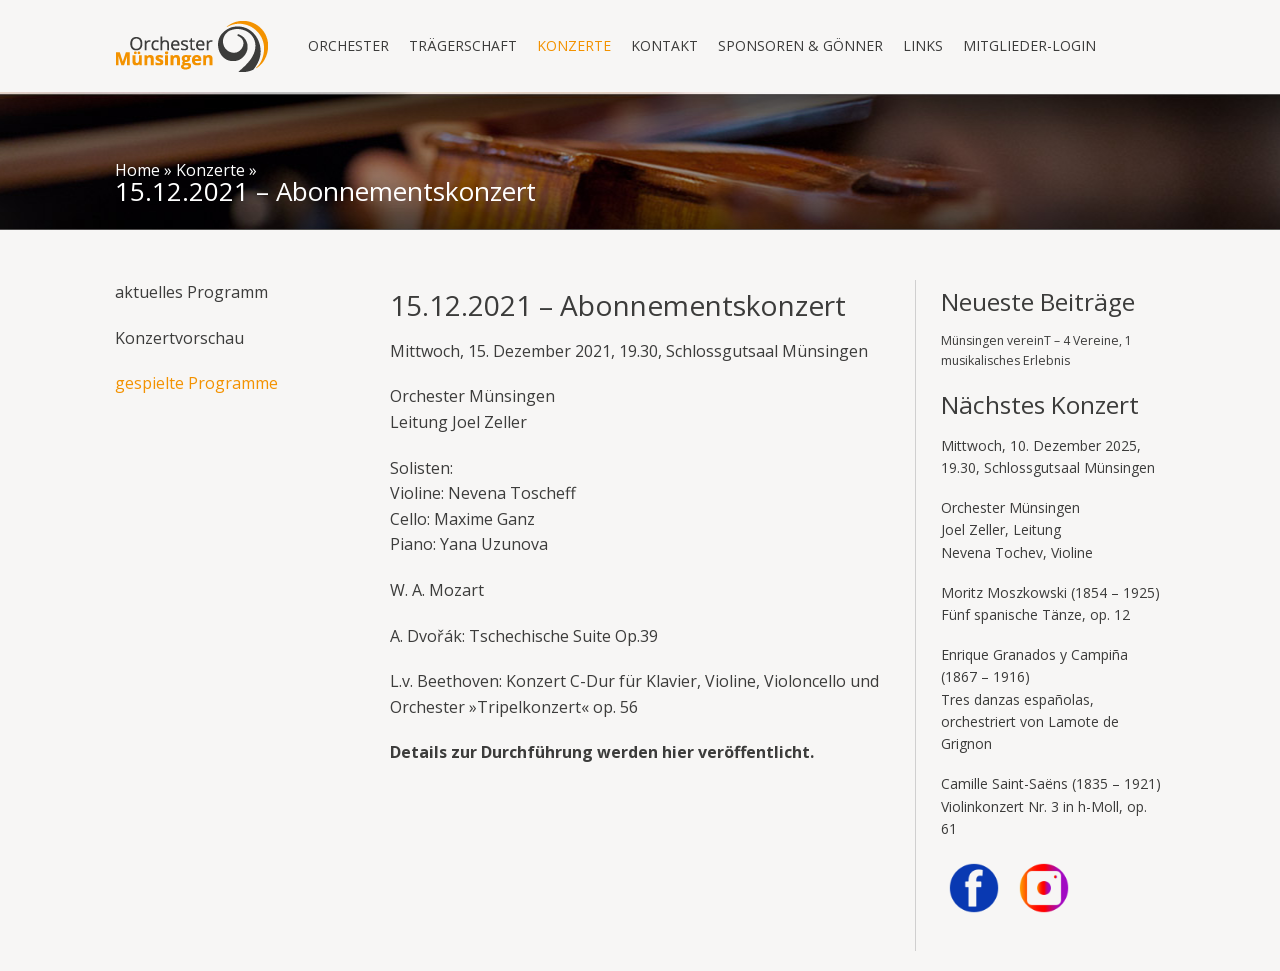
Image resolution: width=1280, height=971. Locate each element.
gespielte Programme (196, 383)
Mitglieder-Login (1029, 45)
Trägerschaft (463, 45)
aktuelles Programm (191, 292)
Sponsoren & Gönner (800, 45)
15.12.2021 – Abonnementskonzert (325, 191)
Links (923, 45)
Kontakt (664, 45)
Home (137, 170)
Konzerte (574, 45)
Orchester (348, 45)
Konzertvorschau (179, 338)
